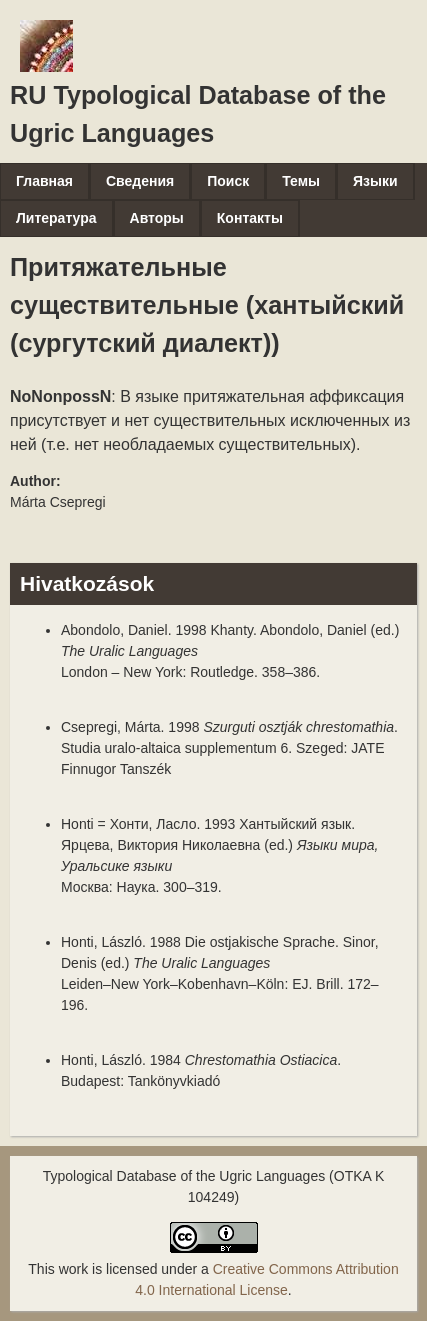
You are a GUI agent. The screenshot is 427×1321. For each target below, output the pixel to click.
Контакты (250, 218)
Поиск (228, 181)
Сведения (140, 181)
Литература (56, 218)
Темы (301, 181)
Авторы (157, 218)
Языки (375, 181)
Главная (44, 181)
